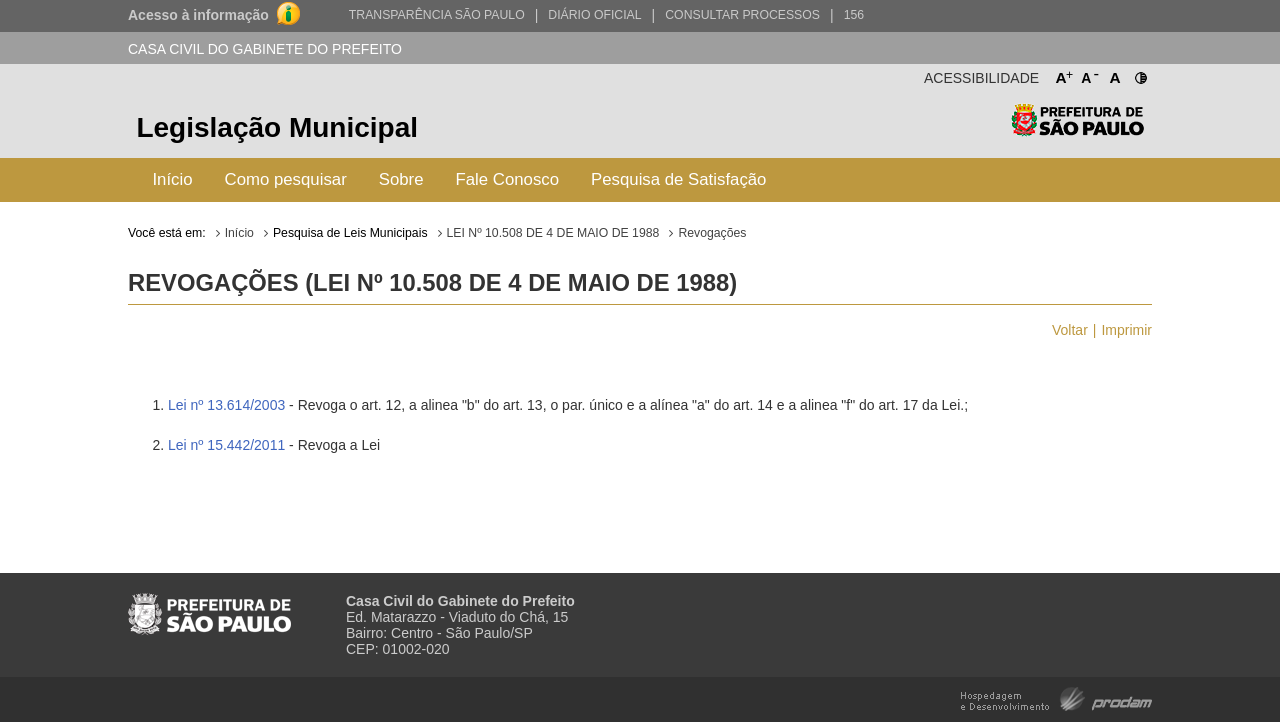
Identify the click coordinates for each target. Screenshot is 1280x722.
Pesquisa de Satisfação (678, 179)
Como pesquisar (286, 179)
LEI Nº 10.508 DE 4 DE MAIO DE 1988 (553, 233)
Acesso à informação (198, 15)
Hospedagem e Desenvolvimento (1056, 697)
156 (854, 15)
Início (172, 179)
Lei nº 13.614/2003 (226, 405)
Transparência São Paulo (437, 15)
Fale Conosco (508, 179)
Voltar (1070, 330)
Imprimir (1126, 330)
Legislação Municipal (277, 127)
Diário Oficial (594, 15)
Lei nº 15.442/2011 (226, 445)
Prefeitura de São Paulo (1077, 130)
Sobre (401, 179)
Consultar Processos (742, 15)
